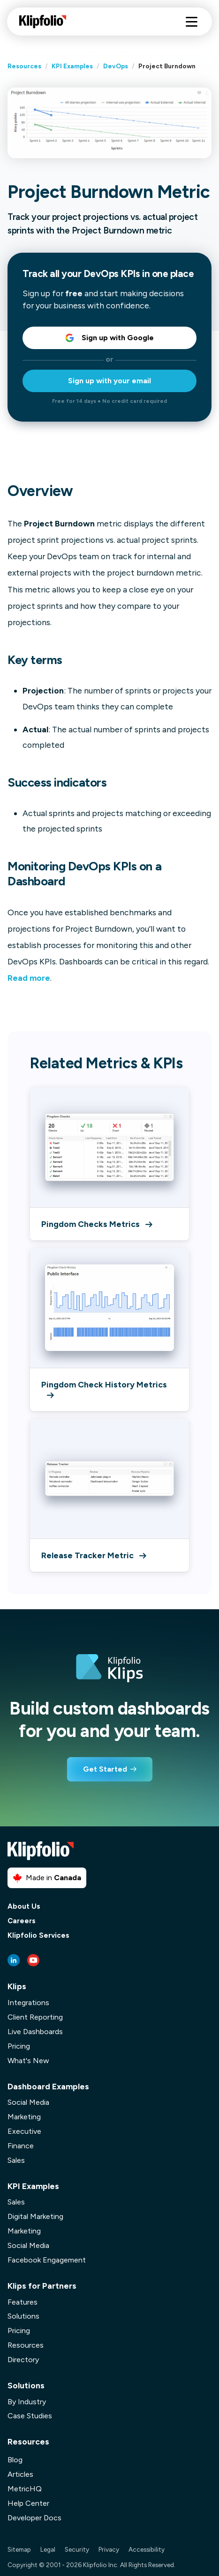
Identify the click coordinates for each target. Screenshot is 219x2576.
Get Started (105, 1769)
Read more (29, 978)
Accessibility (146, 2549)
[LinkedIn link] (14, 1960)
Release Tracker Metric (93, 1555)
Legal (47, 2549)
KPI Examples (72, 66)
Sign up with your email (109, 380)
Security (77, 2549)
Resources (24, 66)
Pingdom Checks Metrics (96, 1224)
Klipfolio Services (38, 1935)
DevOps (115, 66)
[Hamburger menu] (191, 21)
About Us (24, 1906)
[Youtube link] (33, 1960)
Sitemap (19, 2549)
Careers (22, 1921)
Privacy (108, 2549)
